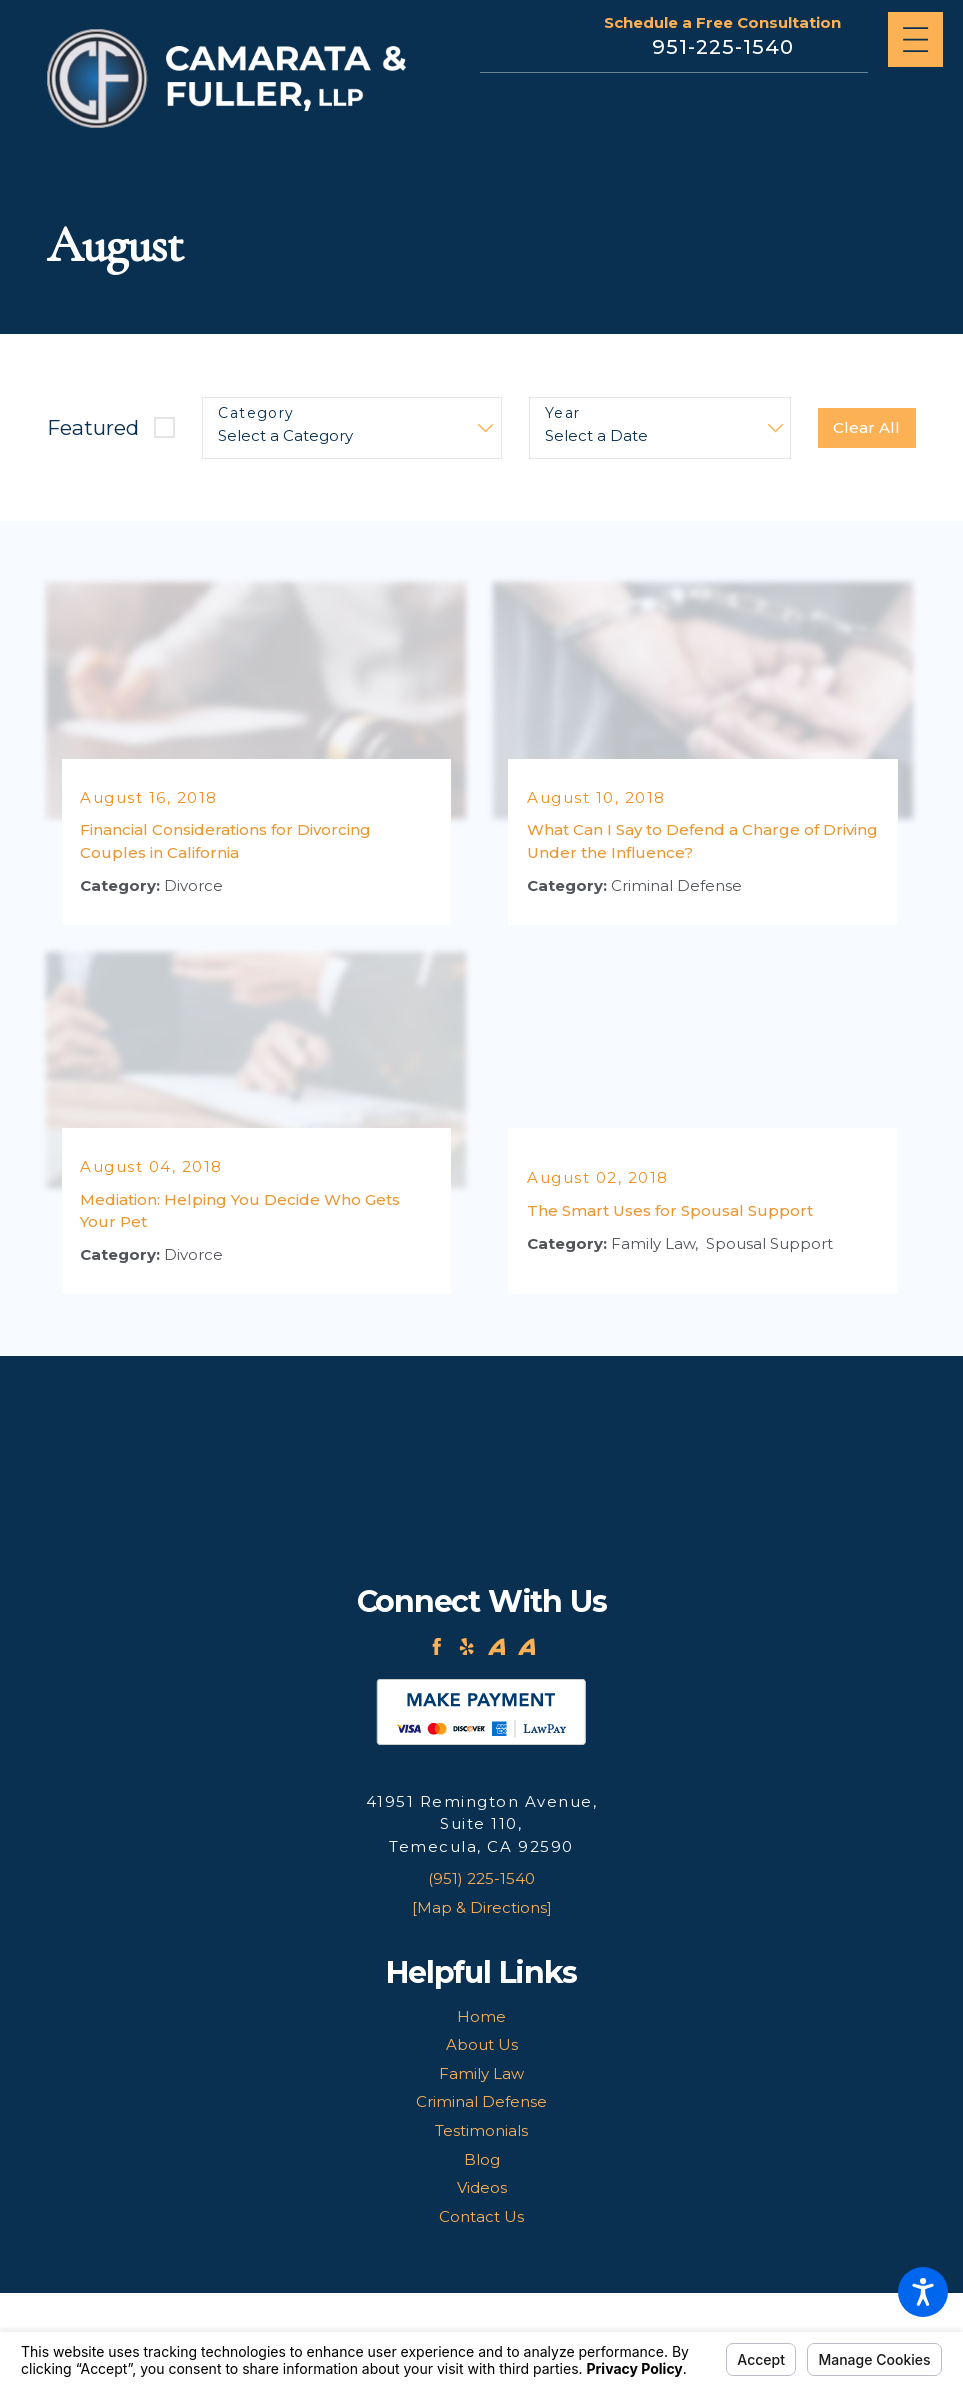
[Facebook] (437, 1647)
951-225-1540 (723, 47)
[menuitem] (481, 2017)
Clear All (866, 427)
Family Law (481, 2073)
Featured (93, 427)
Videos (482, 2187)
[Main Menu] (915, 39)
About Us (482, 2044)
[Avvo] (497, 1647)
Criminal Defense (481, 2101)
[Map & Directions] (482, 1907)
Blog (482, 2159)
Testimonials (481, 2130)
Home (481, 2016)
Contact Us (481, 2216)
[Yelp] (467, 1647)
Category (256, 413)
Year (563, 413)
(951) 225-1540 (481, 1878)
